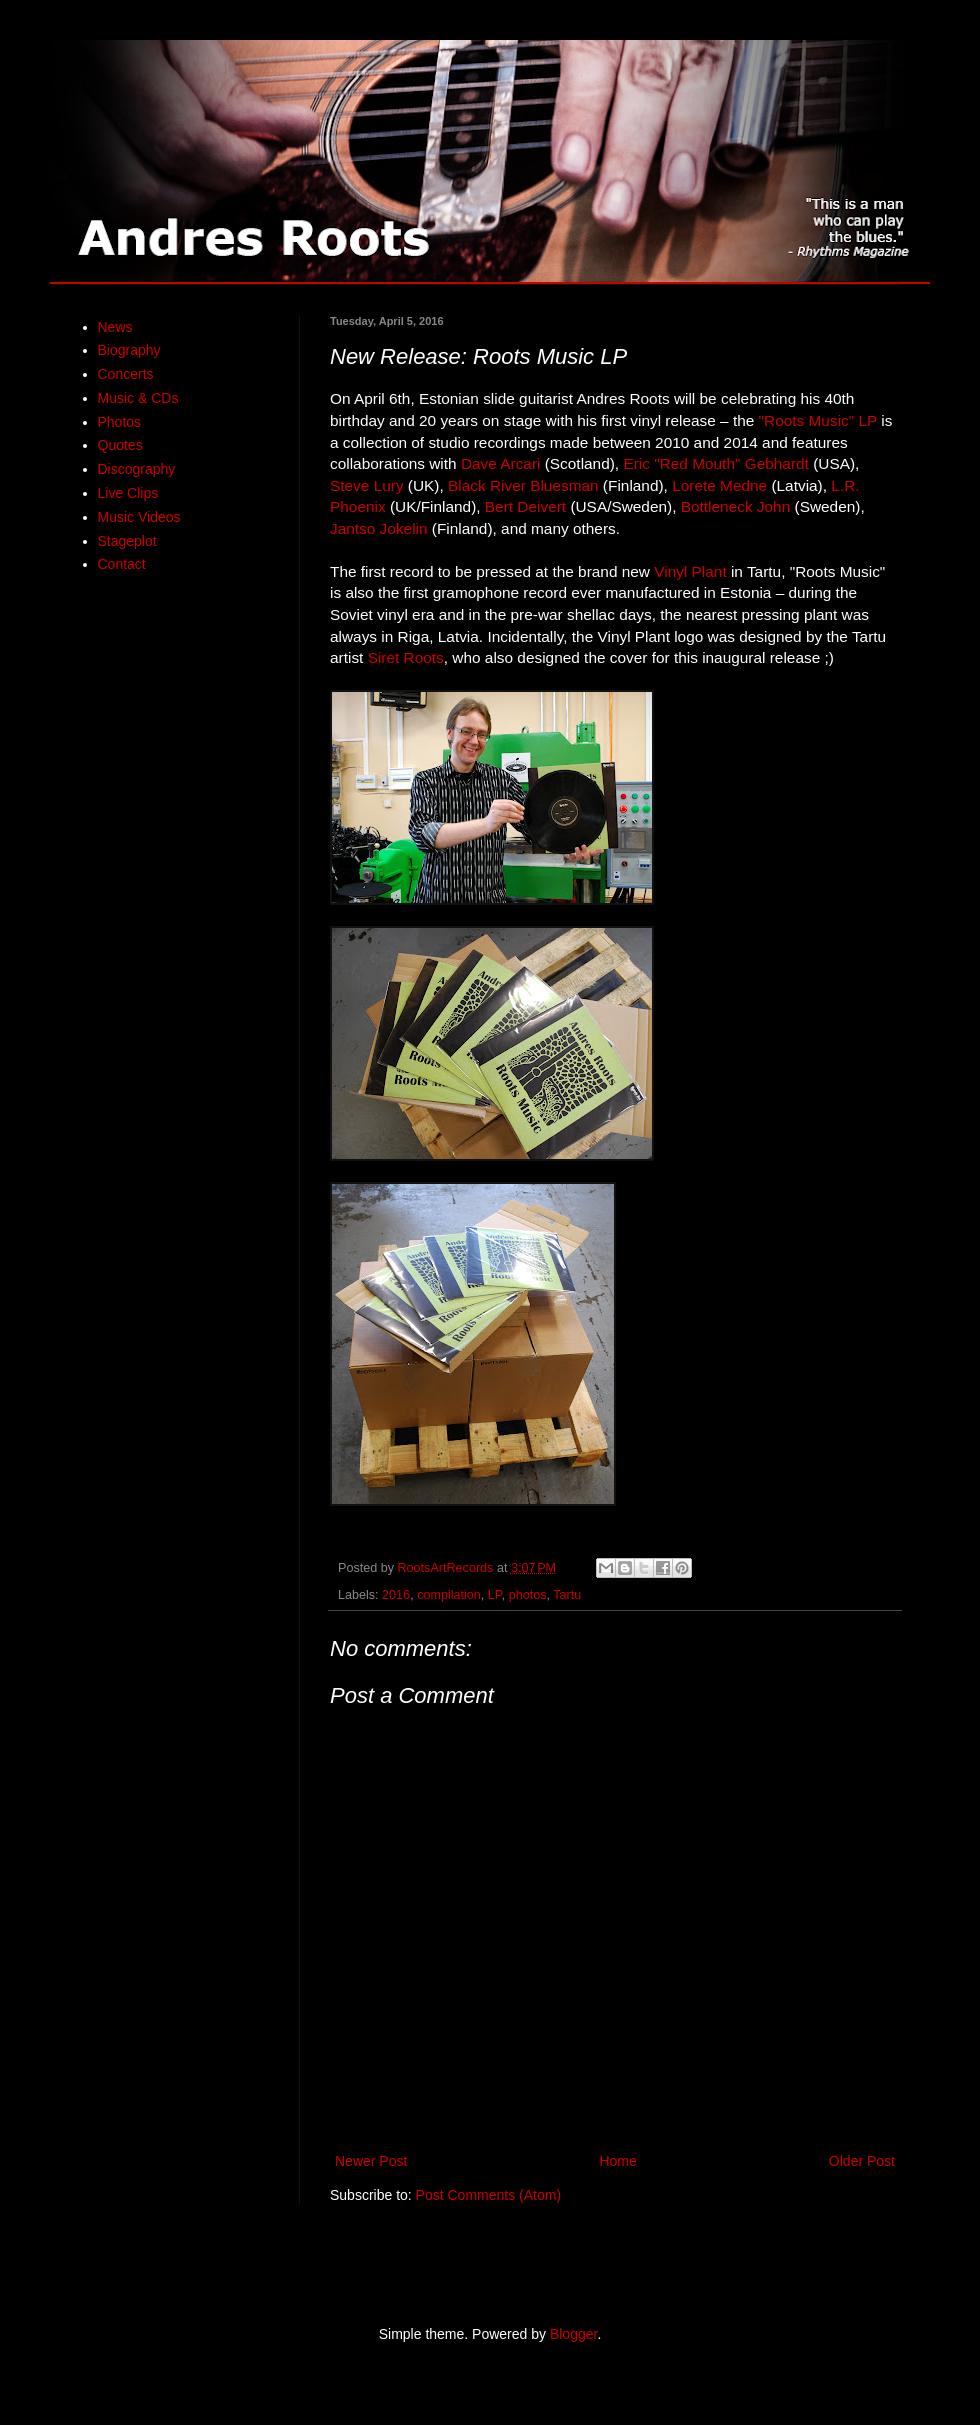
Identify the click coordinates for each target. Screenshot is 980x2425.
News (115, 327)
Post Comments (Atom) (488, 2195)
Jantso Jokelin (379, 528)
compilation (449, 1595)
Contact (122, 564)
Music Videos (139, 517)
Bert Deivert (528, 506)
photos (528, 1595)
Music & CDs (138, 398)
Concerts (126, 374)
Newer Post (371, 2161)
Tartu (567, 1595)
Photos (120, 422)
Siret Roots (406, 657)
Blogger (573, 2334)
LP (495, 1595)
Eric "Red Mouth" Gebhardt (715, 463)
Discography (137, 469)
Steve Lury (367, 485)
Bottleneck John (736, 506)
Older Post (862, 2161)
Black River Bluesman (523, 485)
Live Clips (128, 493)
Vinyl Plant (690, 571)
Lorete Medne (719, 485)
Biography (129, 350)
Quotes (120, 445)
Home (617, 2161)
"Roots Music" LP (818, 420)
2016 (396, 1595)
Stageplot (127, 541)
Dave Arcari (501, 463)
